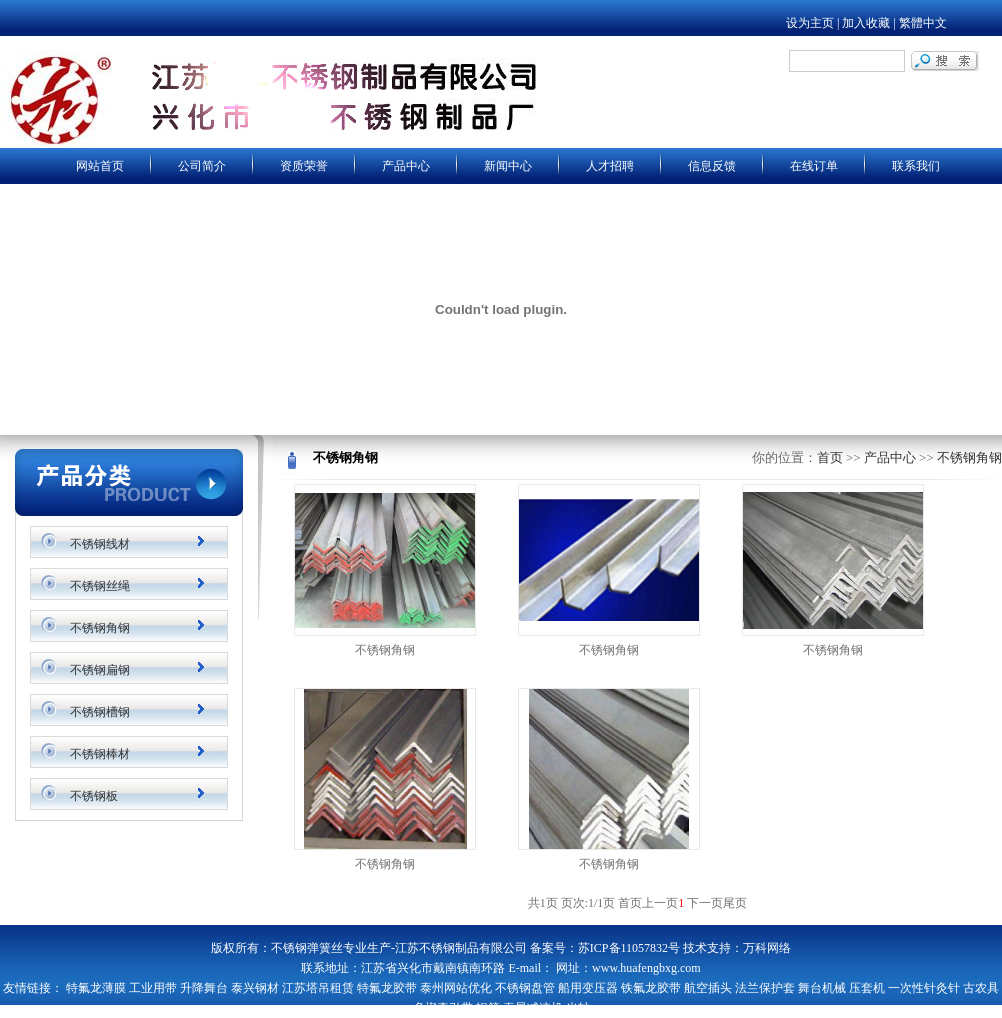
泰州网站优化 (456, 988)
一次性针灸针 (924, 988)
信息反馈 (712, 166)
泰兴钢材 (255, 988)
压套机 (867, 988)
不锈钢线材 (100, 544)
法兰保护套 (765, 988)
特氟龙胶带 (387, 988)
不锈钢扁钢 (100, 670)
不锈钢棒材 (100, 754)
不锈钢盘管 (525, 988)
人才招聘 (610, 166)
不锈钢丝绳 (100, 586)
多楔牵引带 (443, 1008)
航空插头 (708, 988)
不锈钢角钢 (100, 628)
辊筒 (488, 1008)
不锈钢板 (94, 796)
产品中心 (406, 166)
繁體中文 (923, 23)
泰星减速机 (533, 1008)
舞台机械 (822, 988)
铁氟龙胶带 (651, 988)
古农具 (981, 988)
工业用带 (153, 988)
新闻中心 (508, 166)
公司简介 (202, 166)
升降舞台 (204, 988)
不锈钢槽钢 (100, 712)
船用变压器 (588, 988)
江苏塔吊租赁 (318, 988)
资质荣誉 (304, 166)
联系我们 (916, 166)
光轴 (578, 1008)
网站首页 (100, 166)
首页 (830, 457)
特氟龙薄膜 (96, 988)
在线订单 (814, 166)
